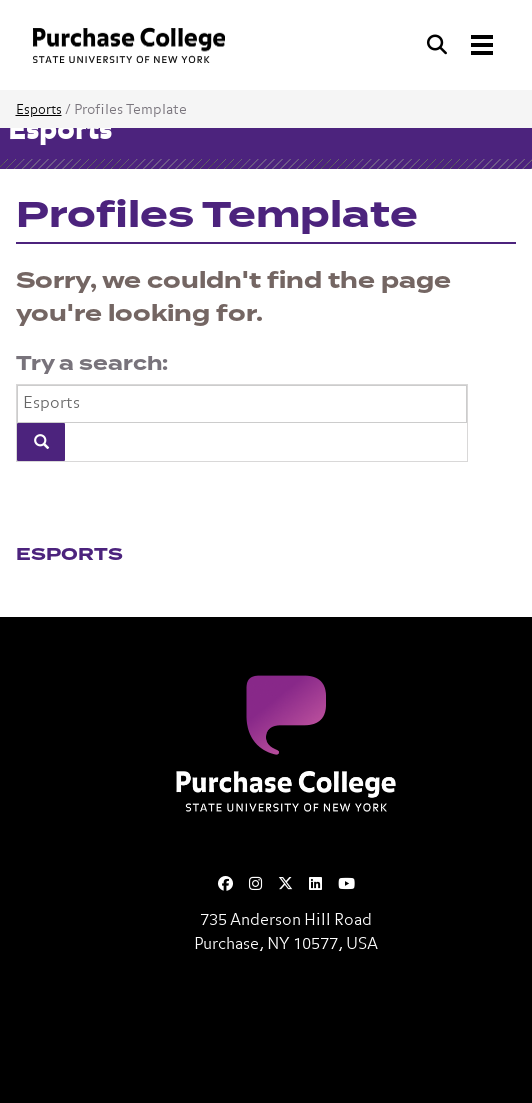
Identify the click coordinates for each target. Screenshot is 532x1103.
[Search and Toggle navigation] (462, 45)
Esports (39, 110)
